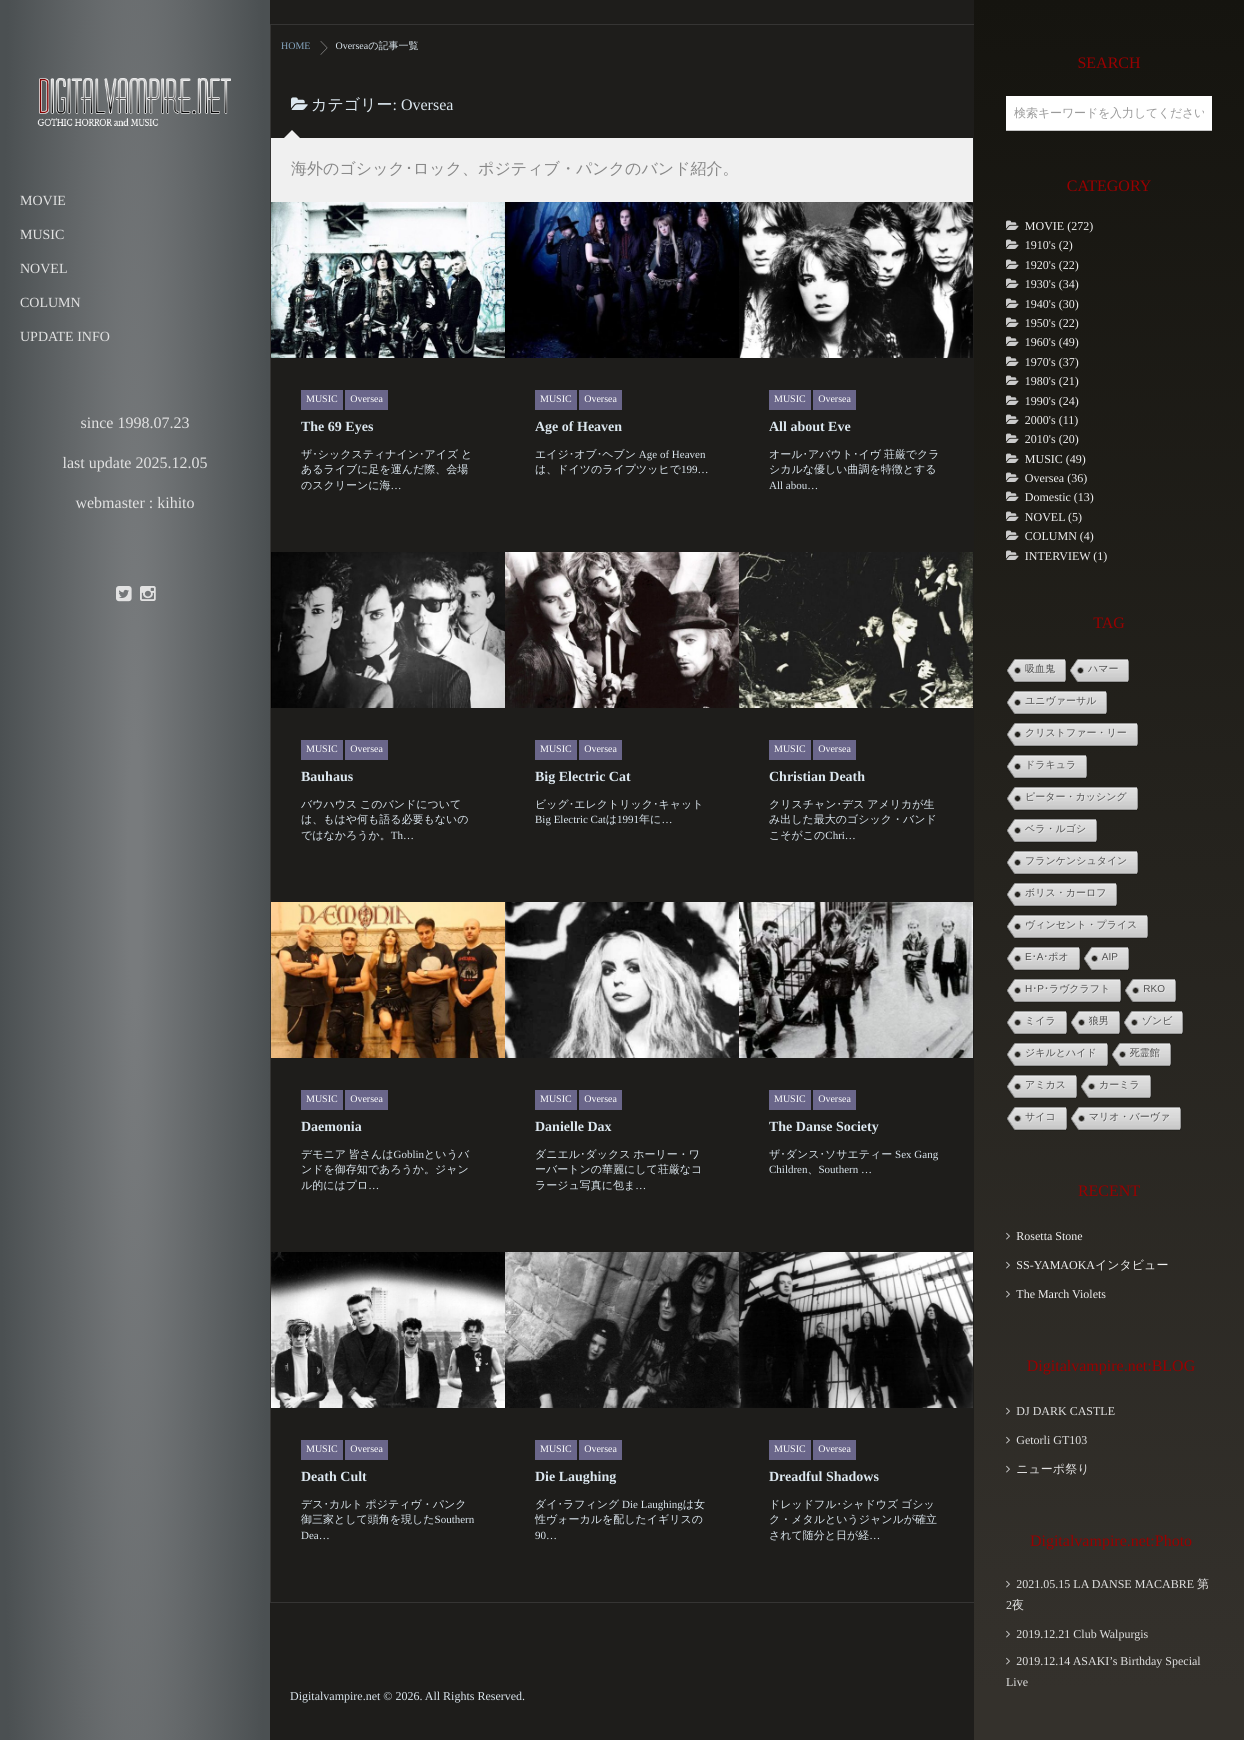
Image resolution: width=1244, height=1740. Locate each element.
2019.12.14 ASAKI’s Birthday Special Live (1103, 1671)
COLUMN (50, 303)
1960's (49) (1052, 342)
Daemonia (331, 1127)
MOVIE (43, 201)
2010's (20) (1052, 439)
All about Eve (810, 427)
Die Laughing (575, 1477)
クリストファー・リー (1076, 733)
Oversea (366, 399)
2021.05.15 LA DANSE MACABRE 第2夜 (1107, 1594)
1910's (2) (1049, 245)
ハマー (1103, 669)
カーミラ (1119, 1085)
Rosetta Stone (1049, 1236)
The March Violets (1061, 1294)
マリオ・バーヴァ (1129, 1117)
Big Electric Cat (583, 777)
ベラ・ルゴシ (1055, 829)
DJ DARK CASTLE (1065, 1411)
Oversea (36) (1056, 478)
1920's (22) (1052, 265)
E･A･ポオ (1047, 957)
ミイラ (1040, 1021)
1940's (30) (1052, 304)
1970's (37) (1052, 362)
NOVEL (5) (1053, 517)
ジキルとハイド (1061, 1053)
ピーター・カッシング (1076, 797)
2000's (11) (1051, 420)
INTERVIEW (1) (1066, 556)
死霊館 (1145, 1053)
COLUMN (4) (1059, 536)
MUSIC (42, 235)
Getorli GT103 (1051, 1440)
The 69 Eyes (337, 427)
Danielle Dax (573, 1127)
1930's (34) (1052, 284)
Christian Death (817, 777)
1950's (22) (1052, 323)
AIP (1110, 957)
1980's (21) (1052, 381)
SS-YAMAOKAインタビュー (1092, 1265)
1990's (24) (1052, 401)
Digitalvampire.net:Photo (1111, 1541)
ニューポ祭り (1052, 1469)
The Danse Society (824, 1127)
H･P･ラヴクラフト (1067, 989)
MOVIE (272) (1059, 226)
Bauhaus (327, 777)
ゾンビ (1157, 1021)
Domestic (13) (1059, 497)
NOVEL (43, 269)
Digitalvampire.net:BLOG (1111, 1366)
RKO (1154, 989)
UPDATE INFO (65, 337)
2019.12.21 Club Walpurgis (1082, 1634)
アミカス (1045, 1085)
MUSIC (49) (1055, 459)
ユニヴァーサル (1060, 701)
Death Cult (334, 1477)
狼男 (1099, 1021)
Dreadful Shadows (824, 1477)
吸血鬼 (1040, 669)
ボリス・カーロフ (1065, 893)
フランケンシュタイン (1076, 861)
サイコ (1040, 1117)
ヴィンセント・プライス (1081, 925)
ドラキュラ (1050, 765)
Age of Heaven (578, 427)
